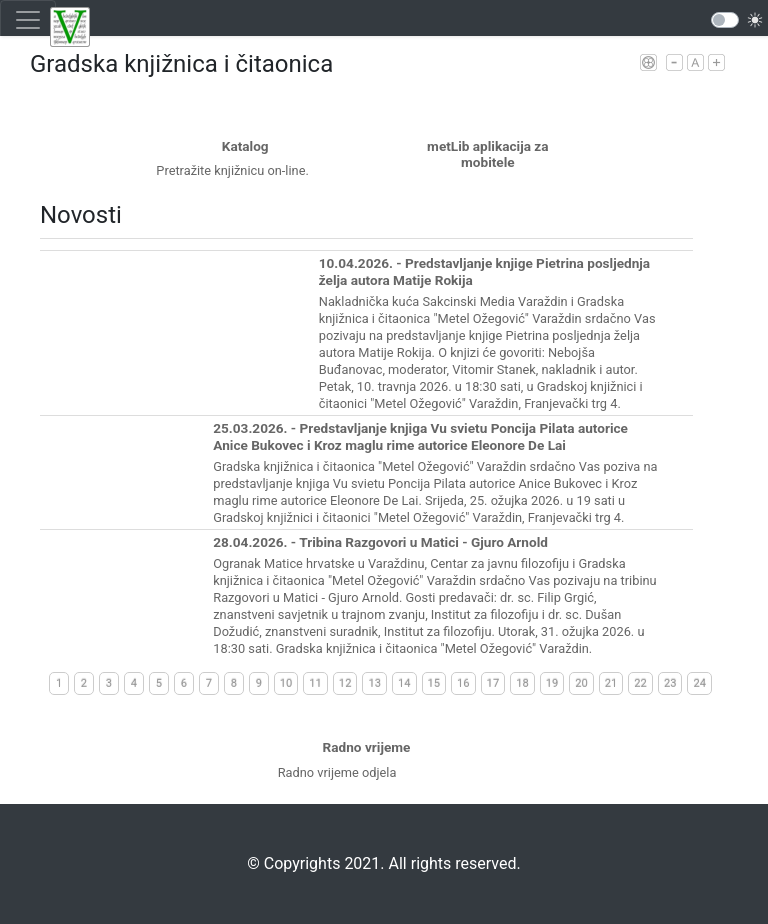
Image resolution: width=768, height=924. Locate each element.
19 (552, 683)
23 (670, 683)
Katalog (245, 146)
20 (581, 683)
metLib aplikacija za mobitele (487, 154)
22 (640, 683)
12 (345, 683)
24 (699, 683)
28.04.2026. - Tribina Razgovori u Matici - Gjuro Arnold (380, 542)
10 (286, 683)
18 (522, 683)
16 (463, 683)
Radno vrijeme (367, 747)
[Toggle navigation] (28, 20)
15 (434, 683)
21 (611, 683)
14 (404, 683)
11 (315, 683)
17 (493, 683)
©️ (253, 863)
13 (374, 683)
